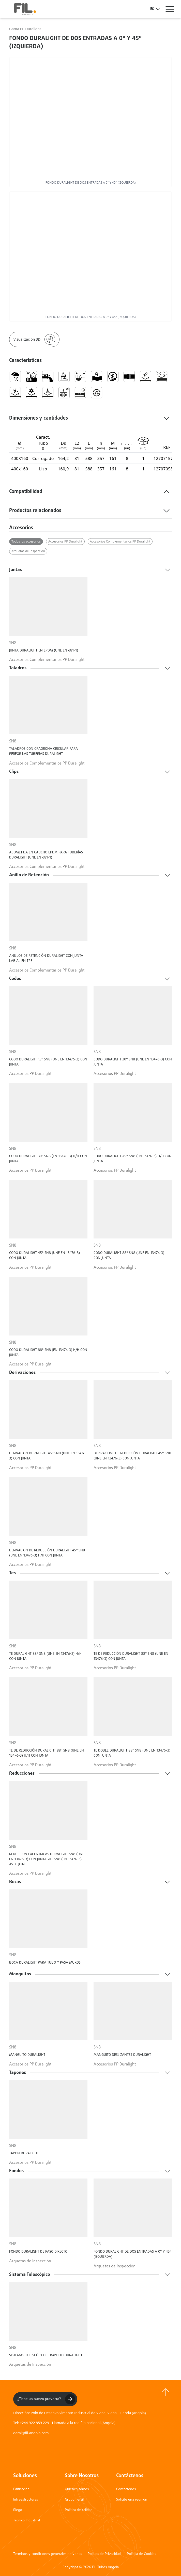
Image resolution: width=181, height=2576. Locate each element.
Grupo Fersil (74, 2499)
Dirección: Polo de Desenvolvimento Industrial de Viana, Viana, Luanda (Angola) (79, 2412)
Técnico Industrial (26, 2520)
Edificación (21, 2489)
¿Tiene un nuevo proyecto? (46, 2399)
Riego (17, 2510)
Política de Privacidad (104, 2554)
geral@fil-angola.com (31, 2432)
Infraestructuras (25, 2499)
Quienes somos (77, 2489)
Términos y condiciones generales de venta (47, 2554)
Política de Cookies (141, 2554)
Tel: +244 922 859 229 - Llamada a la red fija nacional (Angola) (64, 2422)
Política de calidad (79, 2510)
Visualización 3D (34, 339)
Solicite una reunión (131, 2499)
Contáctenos (126, 2489)
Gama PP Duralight (25, 28)
